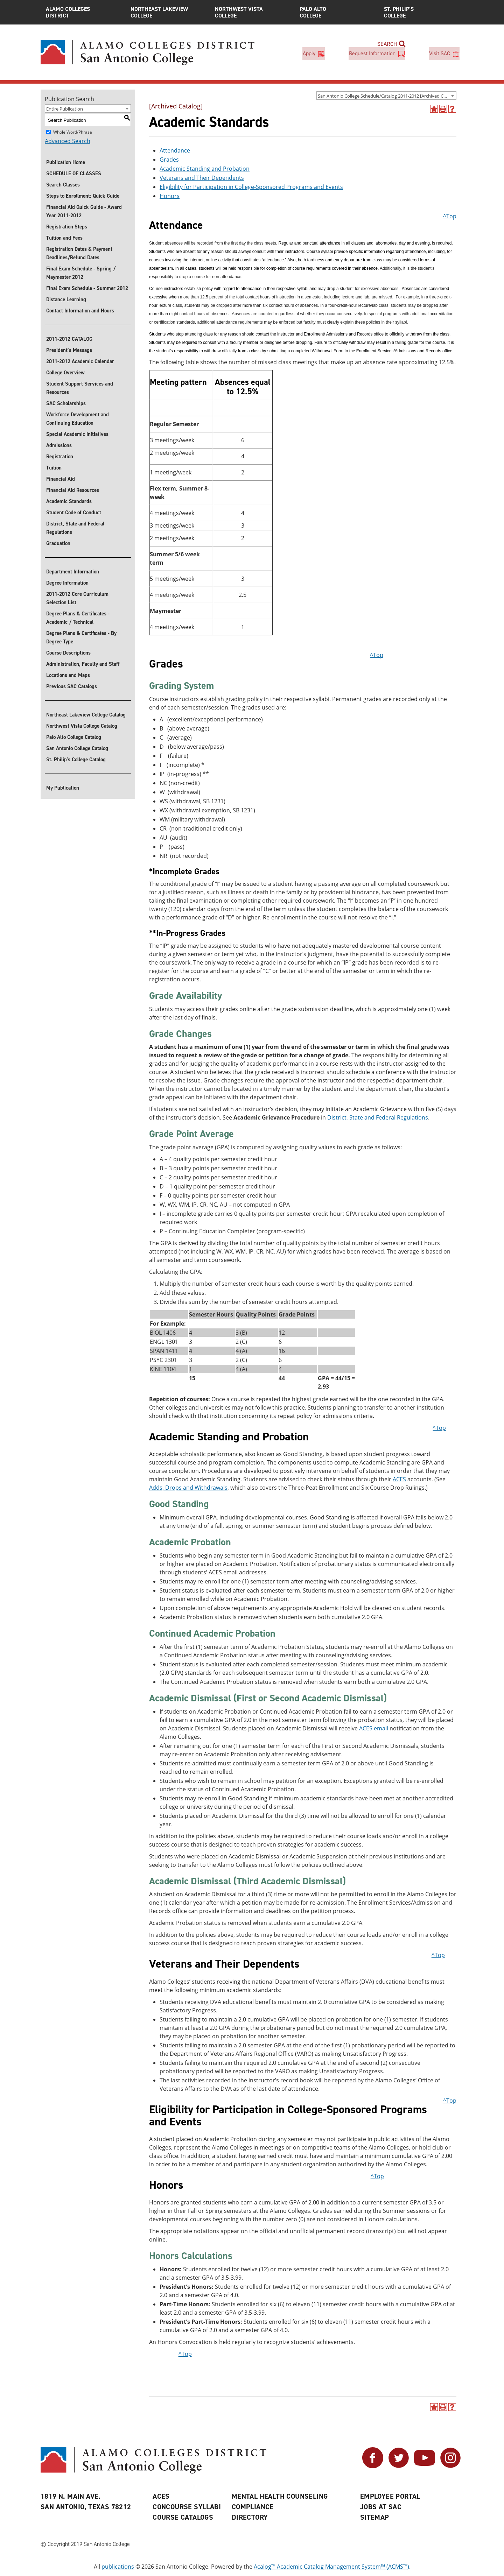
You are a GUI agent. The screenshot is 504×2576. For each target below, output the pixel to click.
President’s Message (69, 350)
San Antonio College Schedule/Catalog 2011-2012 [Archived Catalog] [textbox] (387, 96)
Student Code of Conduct (73, 512)
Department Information (72, 571)
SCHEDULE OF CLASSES (73, 173)
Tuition (54, 467)
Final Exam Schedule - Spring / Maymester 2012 (80, 273)
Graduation (58, 543)
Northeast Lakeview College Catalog (86, 714)
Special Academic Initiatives (77, 434)
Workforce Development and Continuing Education (77, 418)
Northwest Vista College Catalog (81, 725)
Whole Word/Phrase (72, 132)
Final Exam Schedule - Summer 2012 (87, 288)
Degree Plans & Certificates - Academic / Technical (78, 618)
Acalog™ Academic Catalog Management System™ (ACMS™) (331, 2566)
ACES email (373, 1728)
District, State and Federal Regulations (75, 528)
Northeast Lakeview (168, 12)
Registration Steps (66, 226)
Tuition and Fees (64, 237)
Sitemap (374, 2517)
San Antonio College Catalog (77, 748)
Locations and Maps (68, 675)
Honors (170, 196)
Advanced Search (67, 141)
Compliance (253, 2506)
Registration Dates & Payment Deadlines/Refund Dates (79, 253)
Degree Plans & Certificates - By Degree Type (81, 637)
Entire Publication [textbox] (64, 109)
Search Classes (63, 184)
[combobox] (386, 95)
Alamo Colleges (83, 12)
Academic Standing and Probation (205, 168)
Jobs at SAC (380, 2506)
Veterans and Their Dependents (202, 178)
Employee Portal (390, 2496)
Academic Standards (69, 501)
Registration (59, 456)
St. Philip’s (421, 12)
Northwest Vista (252, 12)
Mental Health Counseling (280, 2496)
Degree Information (67, 582)
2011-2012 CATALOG (69, 339)
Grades (169, 159)
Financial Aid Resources (72, 490)
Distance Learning (66, 299)
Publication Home (65, 162)
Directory (250, 2517)
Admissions (59, 445)
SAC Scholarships (66, 403)
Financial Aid (60, 478)
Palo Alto (337, 12)
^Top (449, 216)
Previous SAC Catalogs (71, 686)
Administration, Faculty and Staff (83, 664)
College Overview (65, 372)
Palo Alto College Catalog (73, 737)
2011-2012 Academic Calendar (80, 361)
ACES (399, 1479)
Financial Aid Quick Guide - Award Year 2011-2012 (84, 211)
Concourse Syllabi (187, 2506)
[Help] (452, 109)
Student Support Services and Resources (79, 388)
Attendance (175, 150)
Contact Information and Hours (80, 310)
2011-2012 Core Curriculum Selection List (77, 598)
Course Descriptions (68, 652)
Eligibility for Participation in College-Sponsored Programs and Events (251, 187)
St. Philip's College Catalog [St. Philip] (76, 759)
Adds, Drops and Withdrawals (188, 1488)
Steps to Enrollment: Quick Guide (82, 195)
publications (118, 2566)
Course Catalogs (183, 2517)
